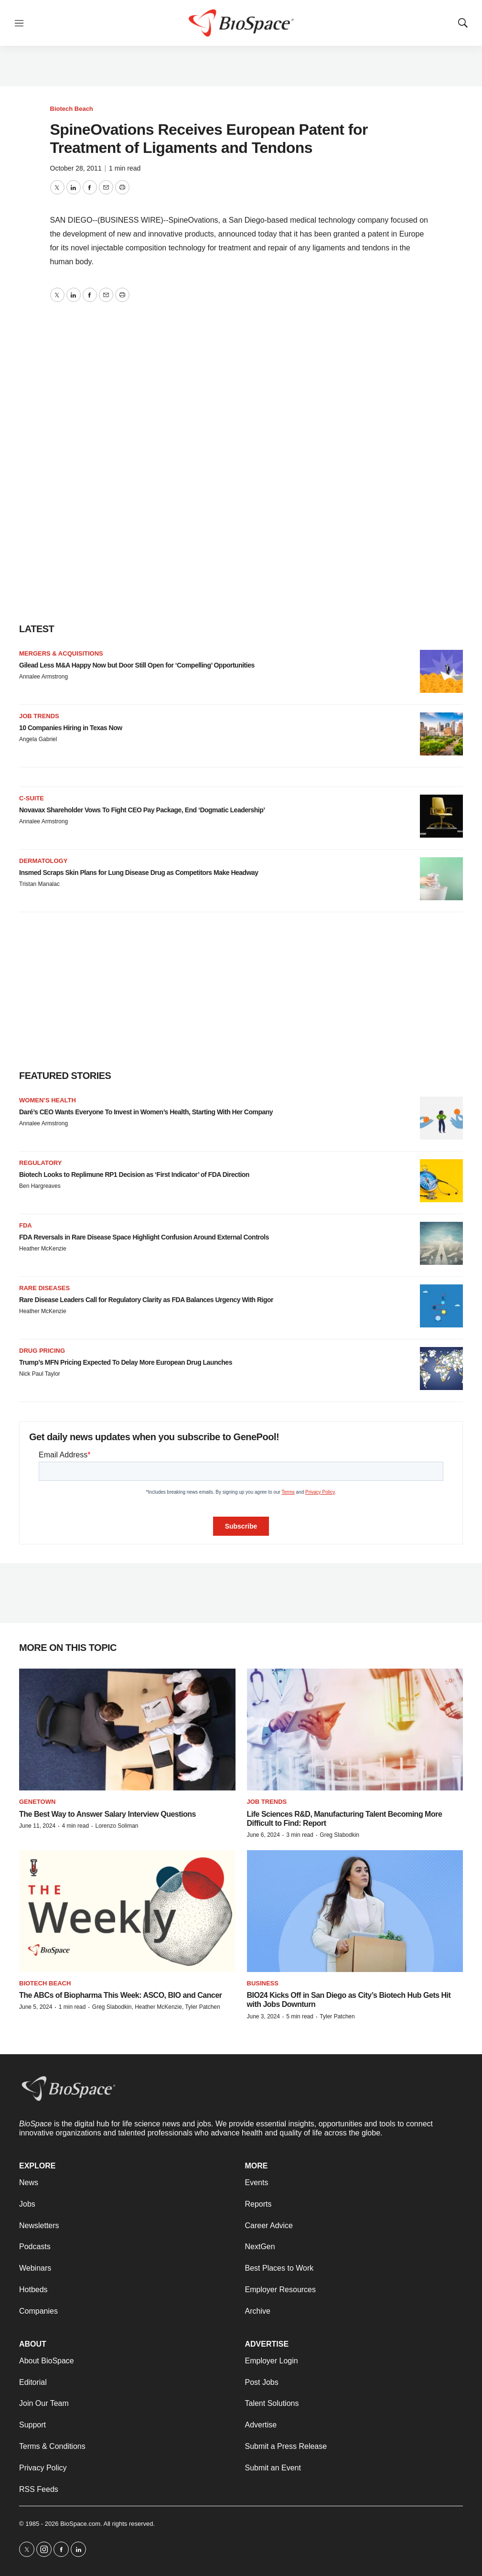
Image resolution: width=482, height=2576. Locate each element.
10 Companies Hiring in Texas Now (70, 728)
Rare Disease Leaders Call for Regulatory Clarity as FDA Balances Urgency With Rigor (146, 1300)
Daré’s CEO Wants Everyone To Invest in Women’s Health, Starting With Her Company (146, 1112)
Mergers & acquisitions (61, 653)
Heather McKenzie (42, 1248)
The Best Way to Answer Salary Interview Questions (107, 1814)
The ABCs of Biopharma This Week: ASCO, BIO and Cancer (120, 1995)
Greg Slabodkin (339, 1835)
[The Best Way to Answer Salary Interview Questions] (127, 1729)
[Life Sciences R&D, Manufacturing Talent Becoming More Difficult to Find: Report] (355, 1729)
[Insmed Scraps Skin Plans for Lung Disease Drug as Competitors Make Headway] (441, 878)
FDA (25, 1225)
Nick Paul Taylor (39, 1373)
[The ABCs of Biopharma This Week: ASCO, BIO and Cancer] (127, 1911)
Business (262, 1983)
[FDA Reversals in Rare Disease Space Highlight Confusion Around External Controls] (441, 1243)
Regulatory (40, 1162)
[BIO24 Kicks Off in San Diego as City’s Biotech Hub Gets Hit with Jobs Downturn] (355, 1911)
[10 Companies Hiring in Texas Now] (441, 733)
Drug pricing (42, 1350)
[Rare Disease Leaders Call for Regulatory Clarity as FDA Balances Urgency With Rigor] (441, 1305)
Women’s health (47, 1100)
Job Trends (39, 716)
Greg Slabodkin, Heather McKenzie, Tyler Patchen (156, 2007)
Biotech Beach (71, 108)
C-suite (31, 798)
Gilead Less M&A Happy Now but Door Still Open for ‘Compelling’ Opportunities (137, 665)
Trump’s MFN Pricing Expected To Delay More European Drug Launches (125, 1362)
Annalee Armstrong (43, 676)
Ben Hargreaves (40, 1186)
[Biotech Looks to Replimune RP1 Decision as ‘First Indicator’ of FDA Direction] (441, 1180)
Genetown (37, 1801)
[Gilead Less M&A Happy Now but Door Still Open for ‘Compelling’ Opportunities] (441, 671)
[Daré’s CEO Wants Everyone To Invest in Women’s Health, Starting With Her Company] (441, 1118)
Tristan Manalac (39, 884)
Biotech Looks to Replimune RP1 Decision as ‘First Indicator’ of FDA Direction (134, 1174)
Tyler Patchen (337, 2016)
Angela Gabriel (38, 739)
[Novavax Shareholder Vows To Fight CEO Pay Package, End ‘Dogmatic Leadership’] (441, 816)
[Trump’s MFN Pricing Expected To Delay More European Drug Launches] (441, 1368)
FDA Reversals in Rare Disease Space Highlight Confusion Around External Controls (144, 1237)
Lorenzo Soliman (116, 1825)
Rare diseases (44, 1288)
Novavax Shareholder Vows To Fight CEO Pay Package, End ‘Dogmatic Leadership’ (142, 810)
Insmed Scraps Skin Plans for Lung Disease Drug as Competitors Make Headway (138, 872)
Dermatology (43, 860)
